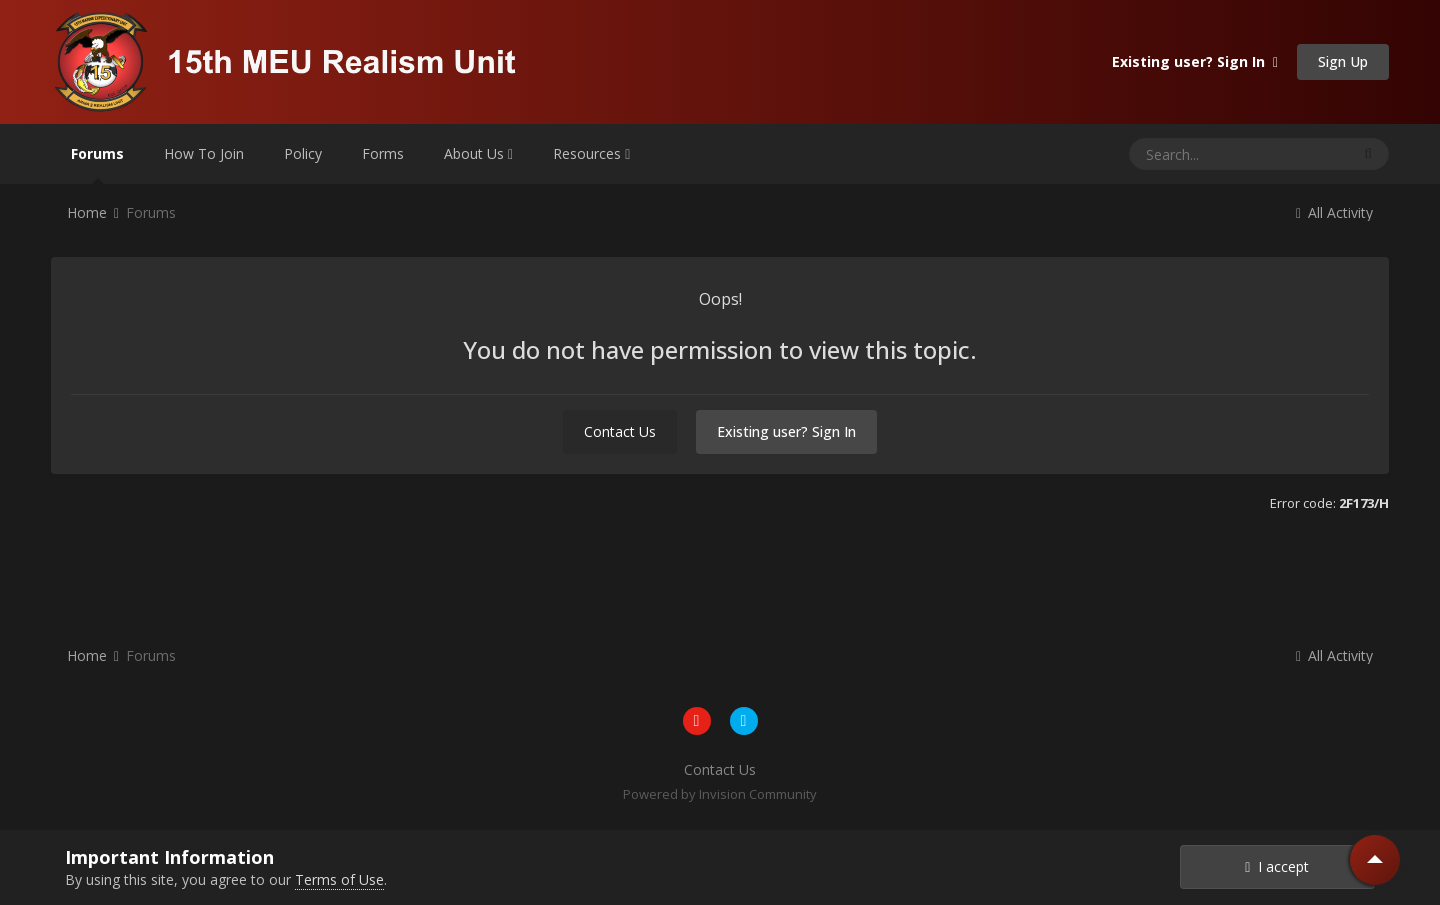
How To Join (204, 153)
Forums (97, 164)
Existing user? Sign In (1195, 61)
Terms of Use (339, 879)
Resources (591, 153)
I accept (1277, 866)
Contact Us (620, 431)
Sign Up (1343, 61)
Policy (303, 153)
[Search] (1200, 154)
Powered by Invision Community (720, 794)
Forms (383, 153)
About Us (478, 153)
